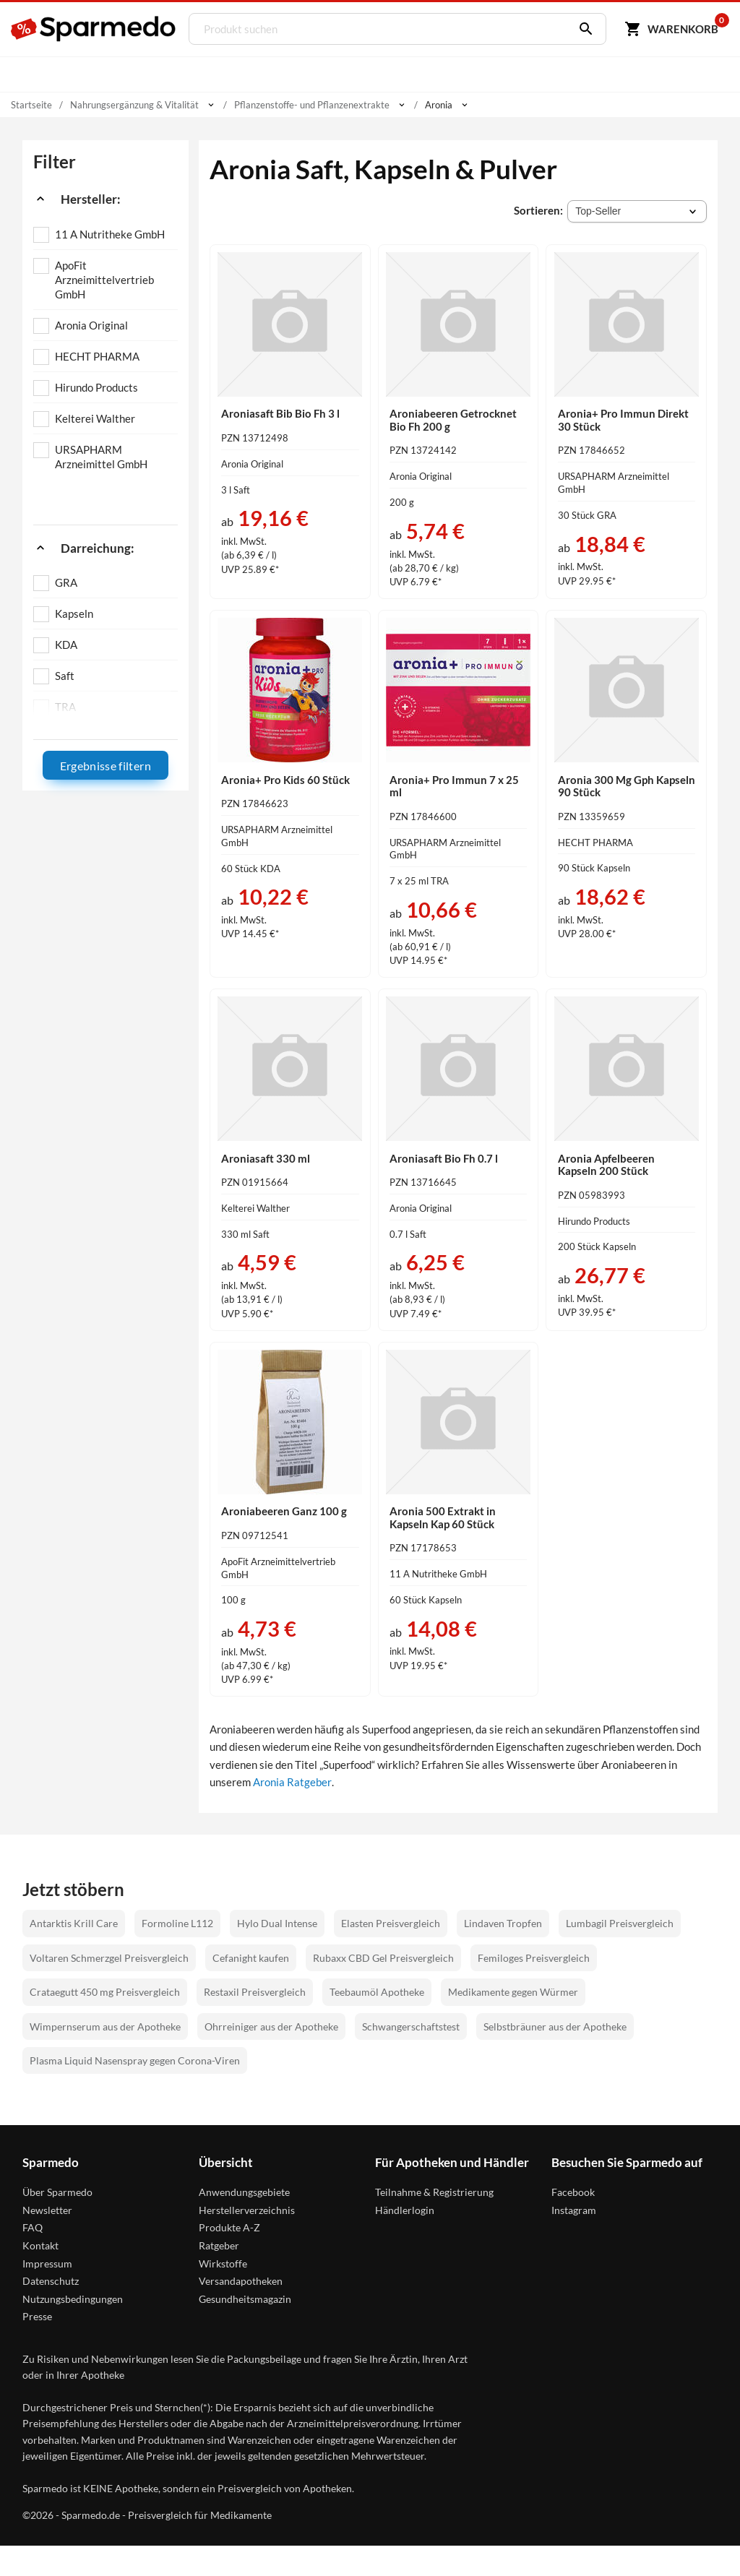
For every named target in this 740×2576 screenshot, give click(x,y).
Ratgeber (219, 2245)
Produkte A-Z (229, 2227)
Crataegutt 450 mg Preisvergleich (105, 1992)
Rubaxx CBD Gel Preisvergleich (383, 1958)
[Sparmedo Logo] (94, 28)
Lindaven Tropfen (503, 1923)
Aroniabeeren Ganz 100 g (284, 1510)
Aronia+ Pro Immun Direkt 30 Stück (623, 420)
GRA (66, 582)
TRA (65, 706)
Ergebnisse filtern (105, 765)
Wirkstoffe (223, 2263)
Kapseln (74, 613)
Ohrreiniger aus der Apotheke (271, 2026)
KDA (66, 644)
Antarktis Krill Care (74, 1923)
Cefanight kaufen (250, 1958)
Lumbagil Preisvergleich (620, 1923)
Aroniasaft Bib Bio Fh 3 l (280, 413)
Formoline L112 (177, 1923)
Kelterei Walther (95, 418)
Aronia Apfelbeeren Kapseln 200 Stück (606, 1165)
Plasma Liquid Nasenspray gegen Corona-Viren (135, 2060)
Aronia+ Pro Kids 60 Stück (285, 779)
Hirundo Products (96, 387)
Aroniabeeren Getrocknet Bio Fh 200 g (453, 420)
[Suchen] (581, 29)
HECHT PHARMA (97, 356)
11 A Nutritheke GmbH (110, 234)
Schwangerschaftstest (411, 2026)
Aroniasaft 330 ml (265, 1158)
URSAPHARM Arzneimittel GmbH (101, 456)
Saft (64, 675)
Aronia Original (91, 325)
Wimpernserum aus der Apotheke (105, 2026)
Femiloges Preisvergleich (534, 1958)
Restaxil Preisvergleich (255, 1992)
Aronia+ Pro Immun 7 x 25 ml (454, 786)
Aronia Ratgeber (292, 1781)
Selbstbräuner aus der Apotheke (555, 2026)
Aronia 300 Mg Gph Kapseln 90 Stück (626, 786)
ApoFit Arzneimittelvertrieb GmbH (104, 280)
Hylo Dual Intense (277, 1923)
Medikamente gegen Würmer (513, 1992)
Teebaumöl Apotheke (377, 1992)
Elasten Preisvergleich (390, 1923)
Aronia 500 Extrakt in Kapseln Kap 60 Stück (443, 1517)
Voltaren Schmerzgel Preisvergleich (109, 1958)
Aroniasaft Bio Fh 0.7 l (444, 1158)
